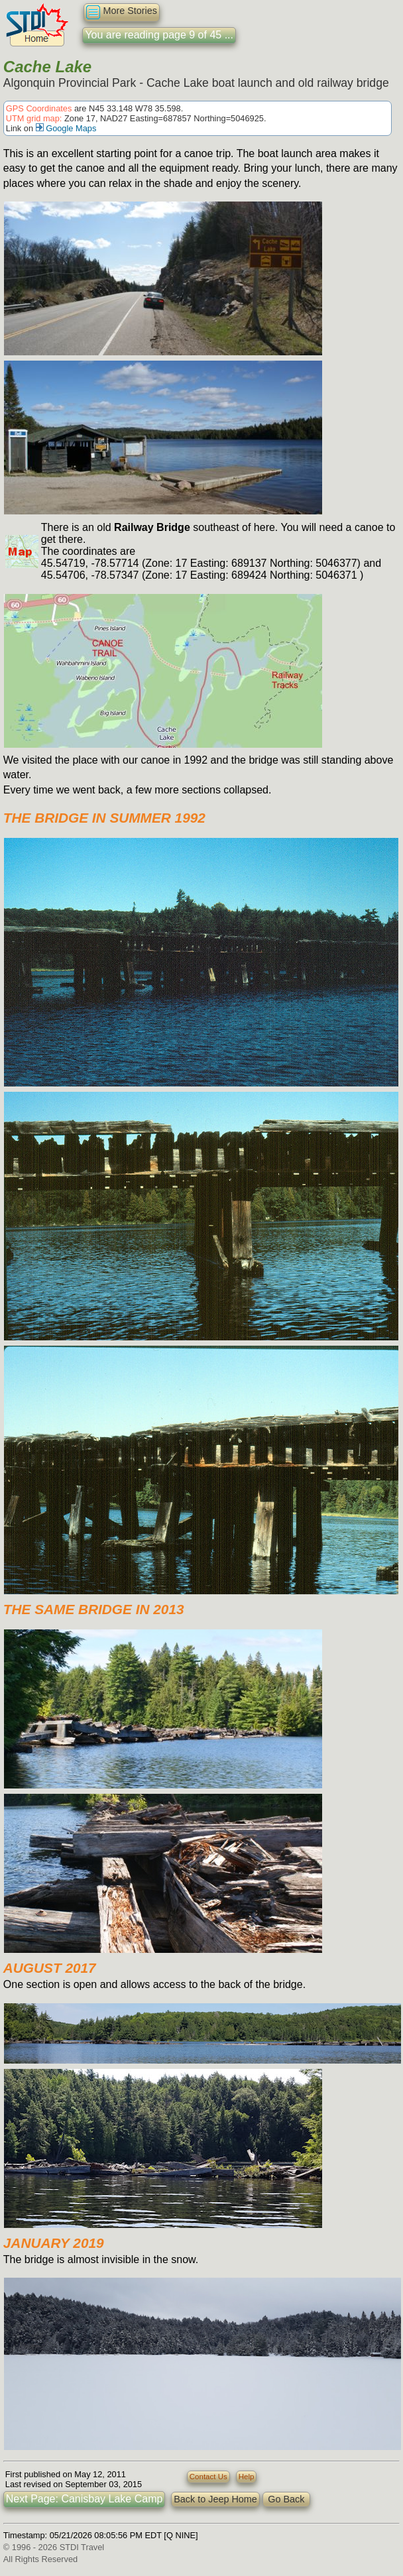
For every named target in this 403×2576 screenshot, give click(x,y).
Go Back (286, 2499)
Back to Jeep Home (215, 2499)
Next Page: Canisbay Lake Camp (84, 2498)
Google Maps (66, 128)
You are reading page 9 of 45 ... (159, 34)
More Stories (121, 12)
